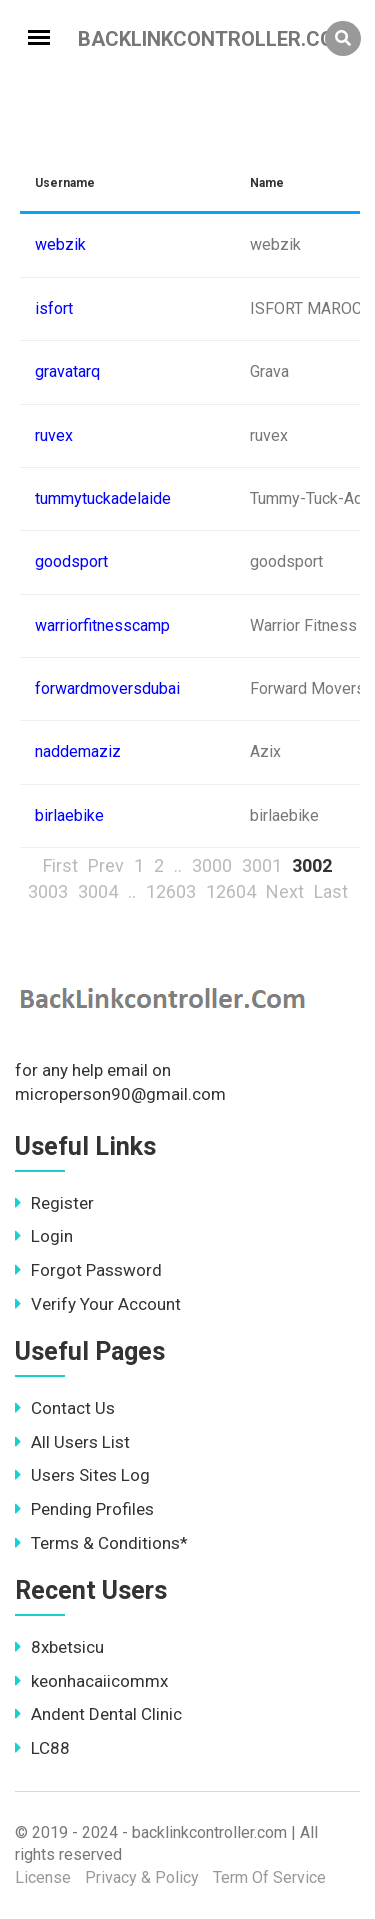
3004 (98, 891)
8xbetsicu (59, 1647)
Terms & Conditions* (101, 1543)
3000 (212, 865)
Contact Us (65, 1408)
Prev (106, 865)
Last (331, 891)
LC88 (42, 1748)
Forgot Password (88, 1270)
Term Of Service (269, 1877)
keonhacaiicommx (91, 1681)
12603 (171, 891)
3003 (48, 891)
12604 (231, 891)
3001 (262, 865)
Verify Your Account (98, 1304)
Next (285, 891)
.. (178, 865)
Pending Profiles (84, 1509)
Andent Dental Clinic (98, 1714)
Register (54, 1203)
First (60, 865)
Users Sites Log (82, 1475)
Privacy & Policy (142, 1877)
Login (44, 1236)
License (43, 1877)
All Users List (72, 1442)
